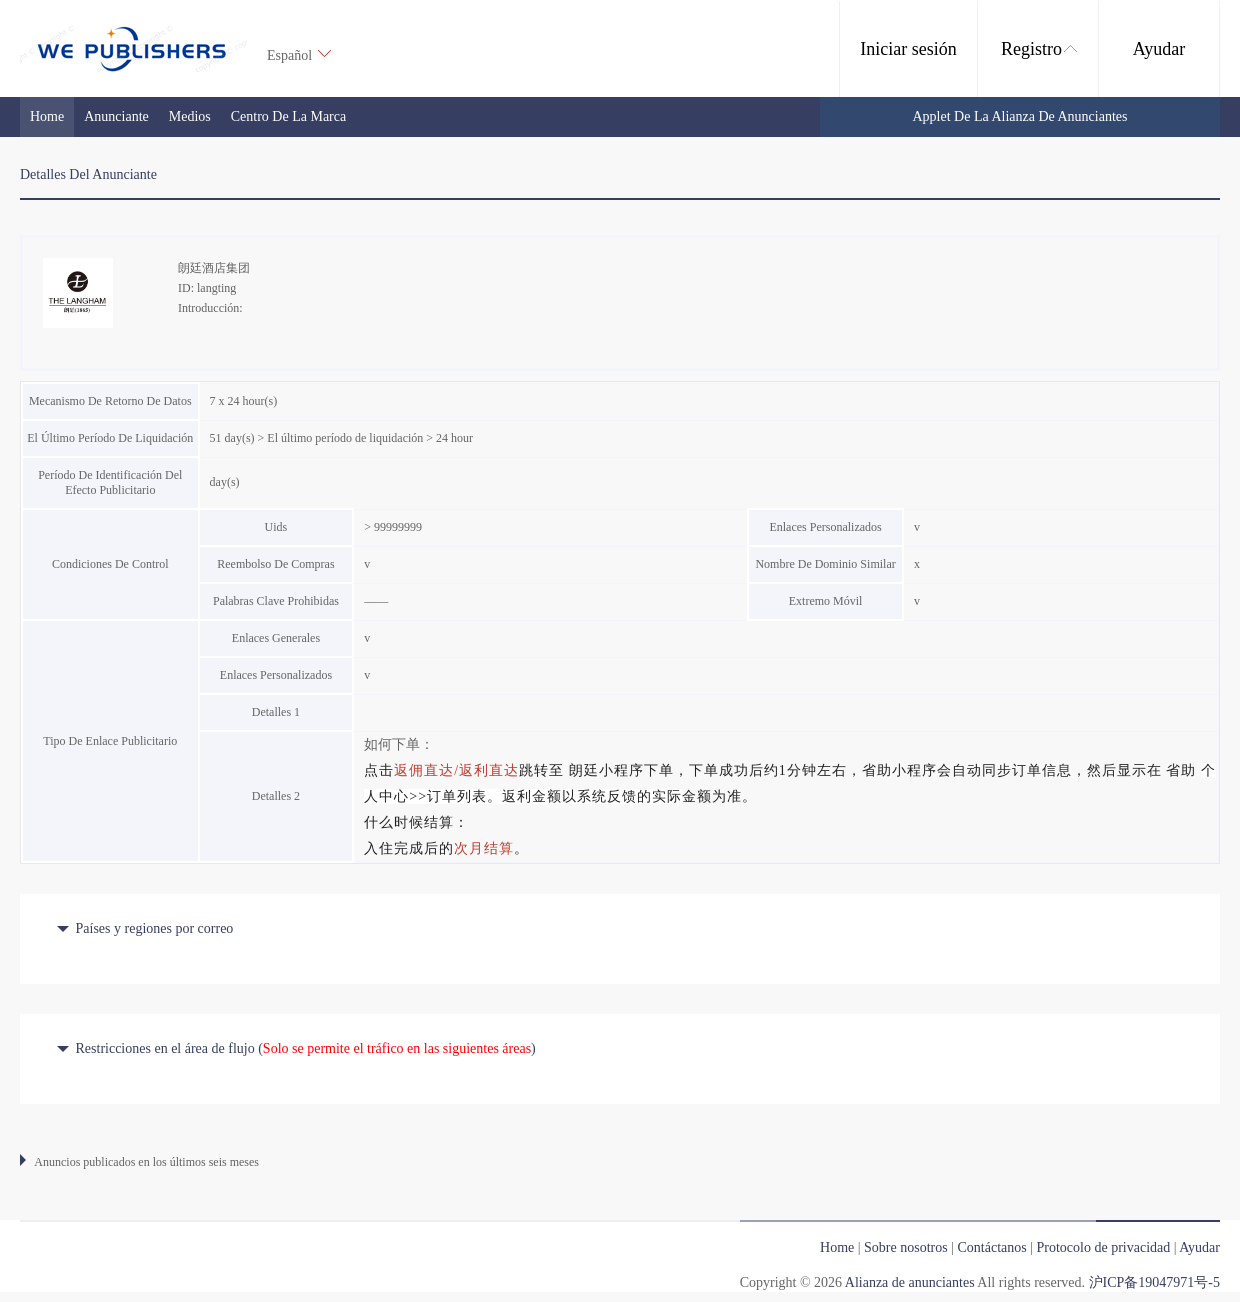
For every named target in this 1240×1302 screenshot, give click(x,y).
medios (190, 116)
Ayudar (1159, 49)
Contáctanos (991, 1247)
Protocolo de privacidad (1104, 1247)
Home (47, 116)
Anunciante (116, 116)
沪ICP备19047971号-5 (1154, 1282)
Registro (1039, 49)
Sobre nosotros (906, 1247)
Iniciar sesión (908, 49)
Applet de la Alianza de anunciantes (1020, 116)
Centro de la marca (288, 116)
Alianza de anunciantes (910, 1282)
